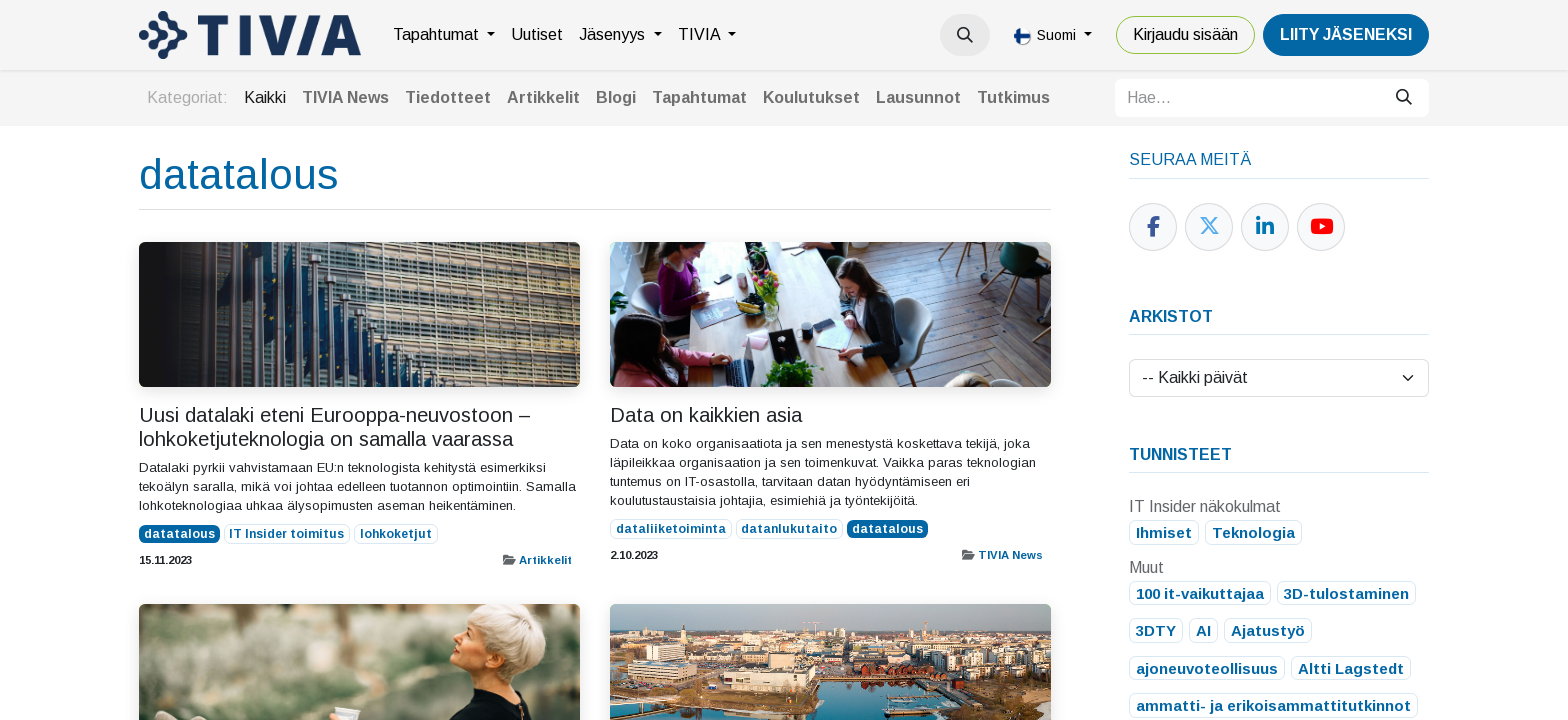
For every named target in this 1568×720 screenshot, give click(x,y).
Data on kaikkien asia (706, 415)
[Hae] (1404, 98)
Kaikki (265, 97)
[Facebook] (1153, 227)
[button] (965, 35)
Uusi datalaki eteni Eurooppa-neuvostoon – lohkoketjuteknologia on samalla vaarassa (335, 427)
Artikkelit (545, 560)
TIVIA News (1010, 555)
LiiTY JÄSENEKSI (1346, 34)
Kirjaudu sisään (1185, 34)
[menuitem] (444, 35)
